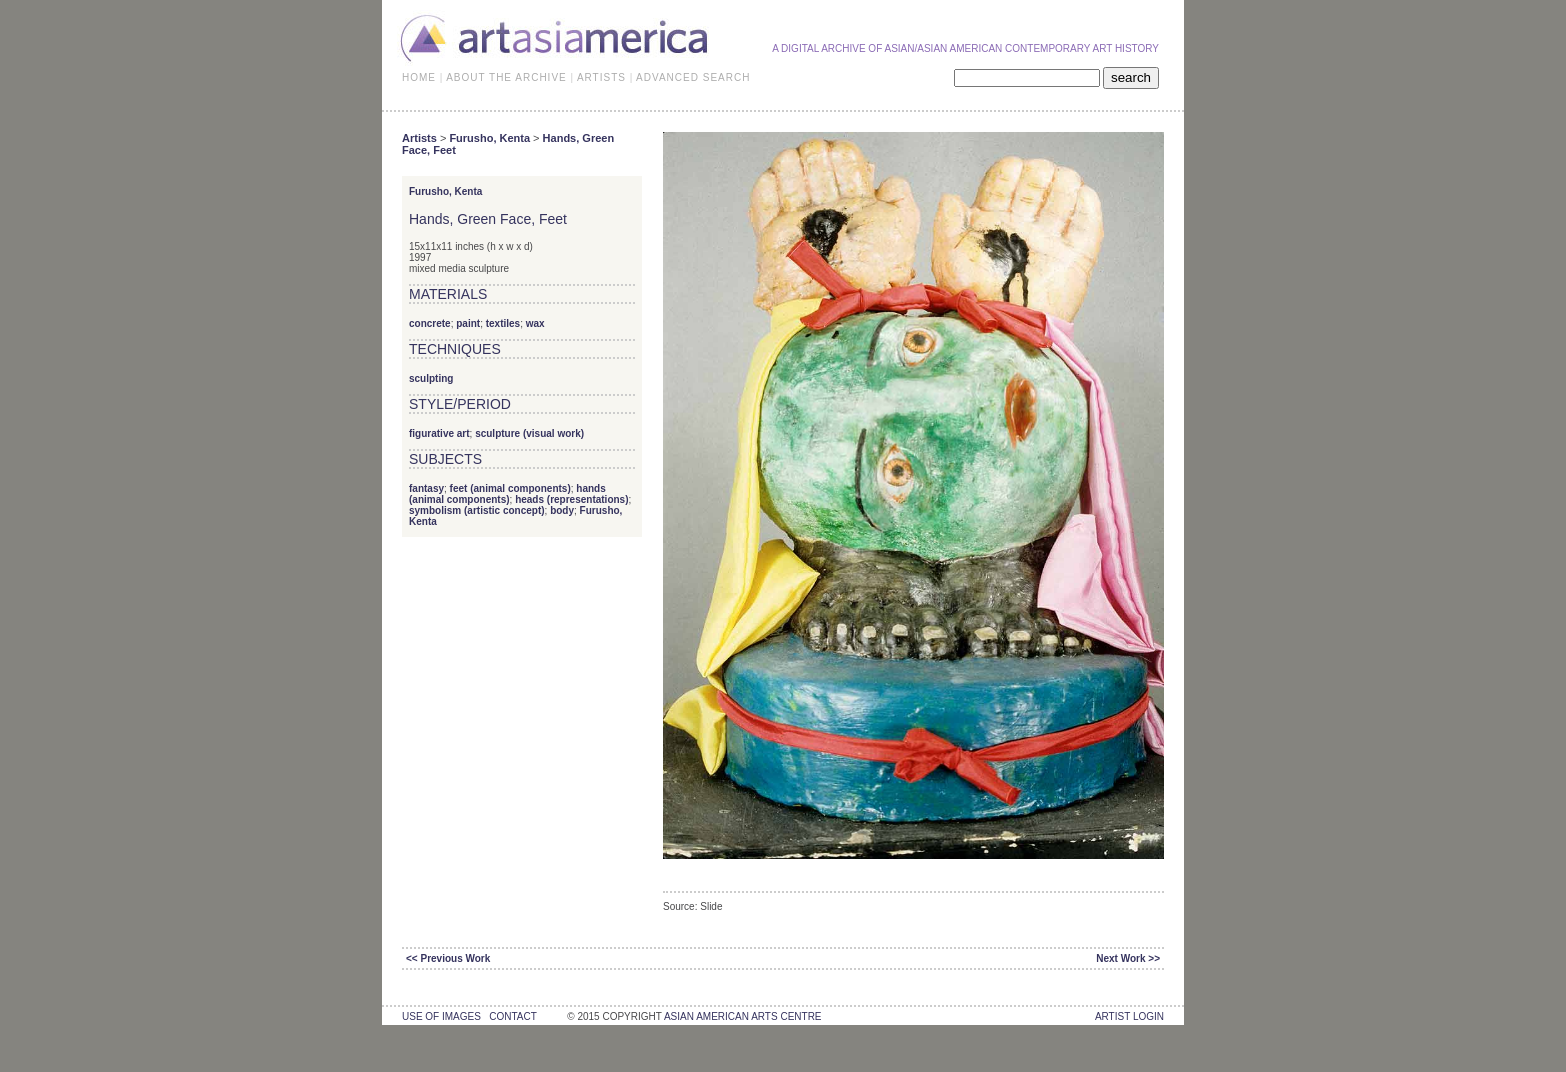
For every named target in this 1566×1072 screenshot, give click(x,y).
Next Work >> (1128, 958)
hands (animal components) (507, 494)
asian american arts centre (743, 1016)
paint (468, 323)
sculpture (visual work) (529, 433)
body (562, 510)
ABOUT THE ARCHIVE (506, 77)
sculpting (431, 378)
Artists (419, 138)
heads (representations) (571, 499)
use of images (441, 1016)
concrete (430, 323)
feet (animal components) (510, 488)
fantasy (426, 488)
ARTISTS (601, 77)
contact (512, 1016)
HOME (419, 77)
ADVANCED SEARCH (693, 77)
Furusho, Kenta (489, 138)
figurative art (439, 433)
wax (535, 323)
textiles (503, 323)
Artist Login (1129, 1016)
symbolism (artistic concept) (477, 510)
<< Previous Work (448, 958)
